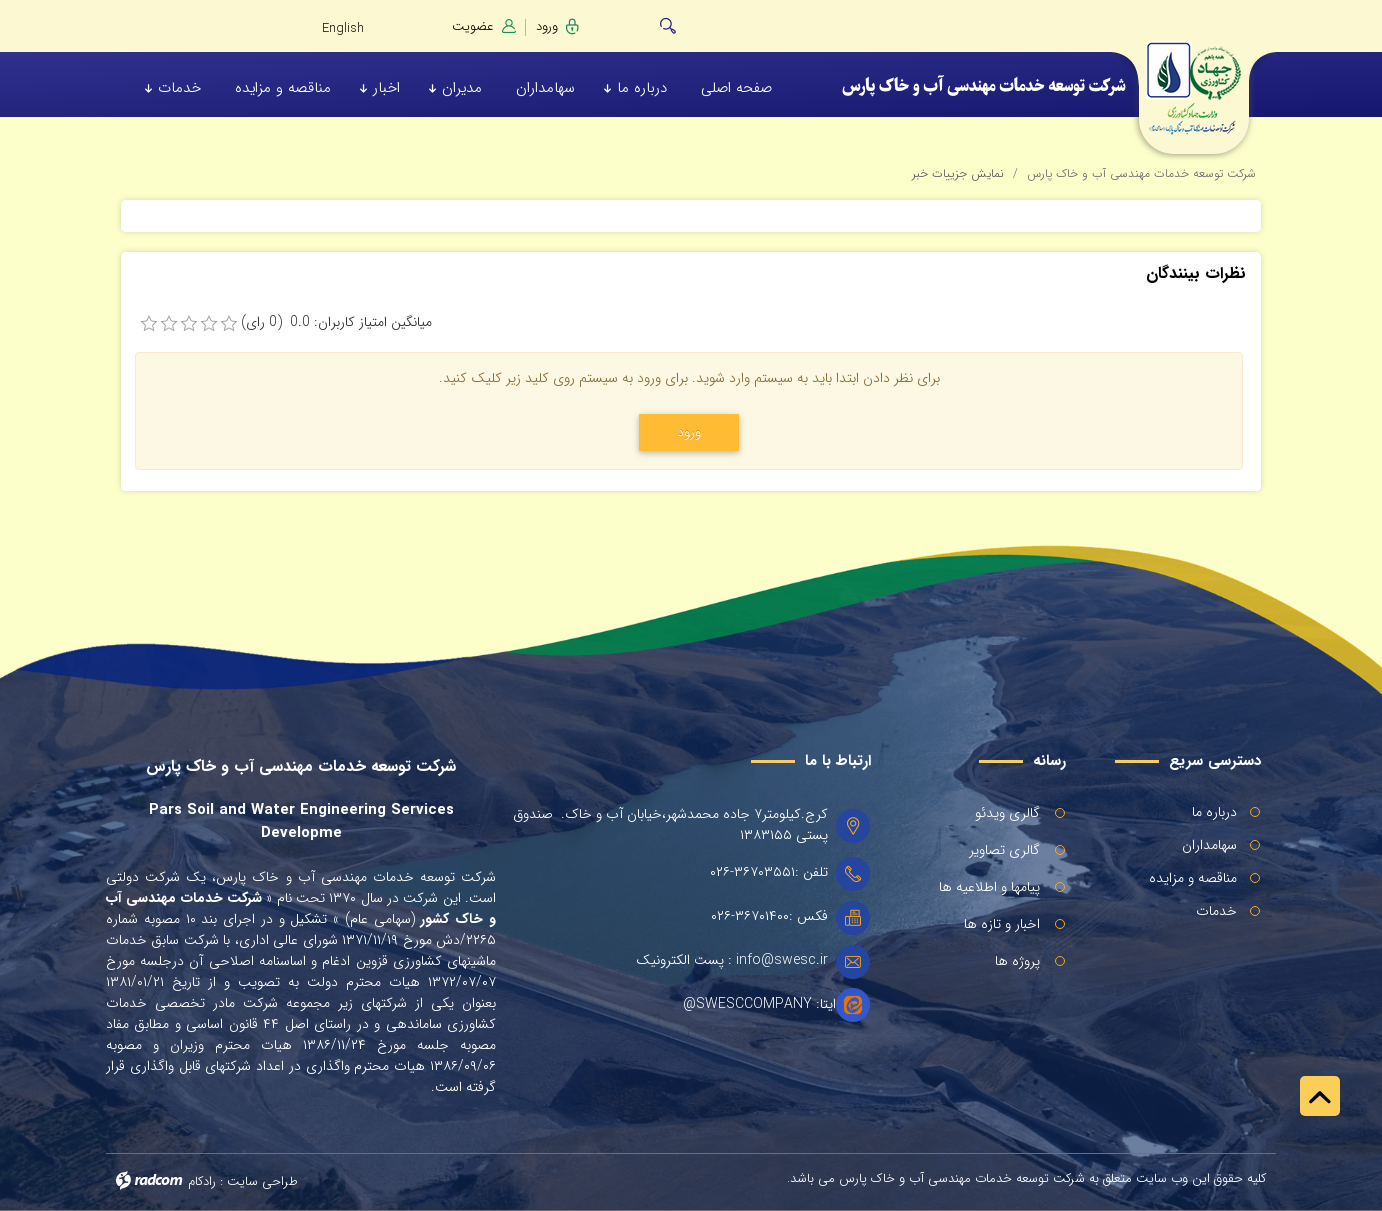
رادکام (202, 1181)
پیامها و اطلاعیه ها (989, 887)
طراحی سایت (262, 1181)
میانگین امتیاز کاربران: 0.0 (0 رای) (336, 322)
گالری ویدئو (1007, 813)
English (343, 28)
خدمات (1216, 911)
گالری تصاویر (1004, 850)
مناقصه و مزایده (1193, 878)
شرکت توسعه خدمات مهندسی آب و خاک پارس (1141, 173)
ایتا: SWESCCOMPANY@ (759, 1004)
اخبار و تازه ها (1002, 924)
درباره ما (1214, 812)
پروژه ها (1017, 961)
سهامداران (1209, 845)
